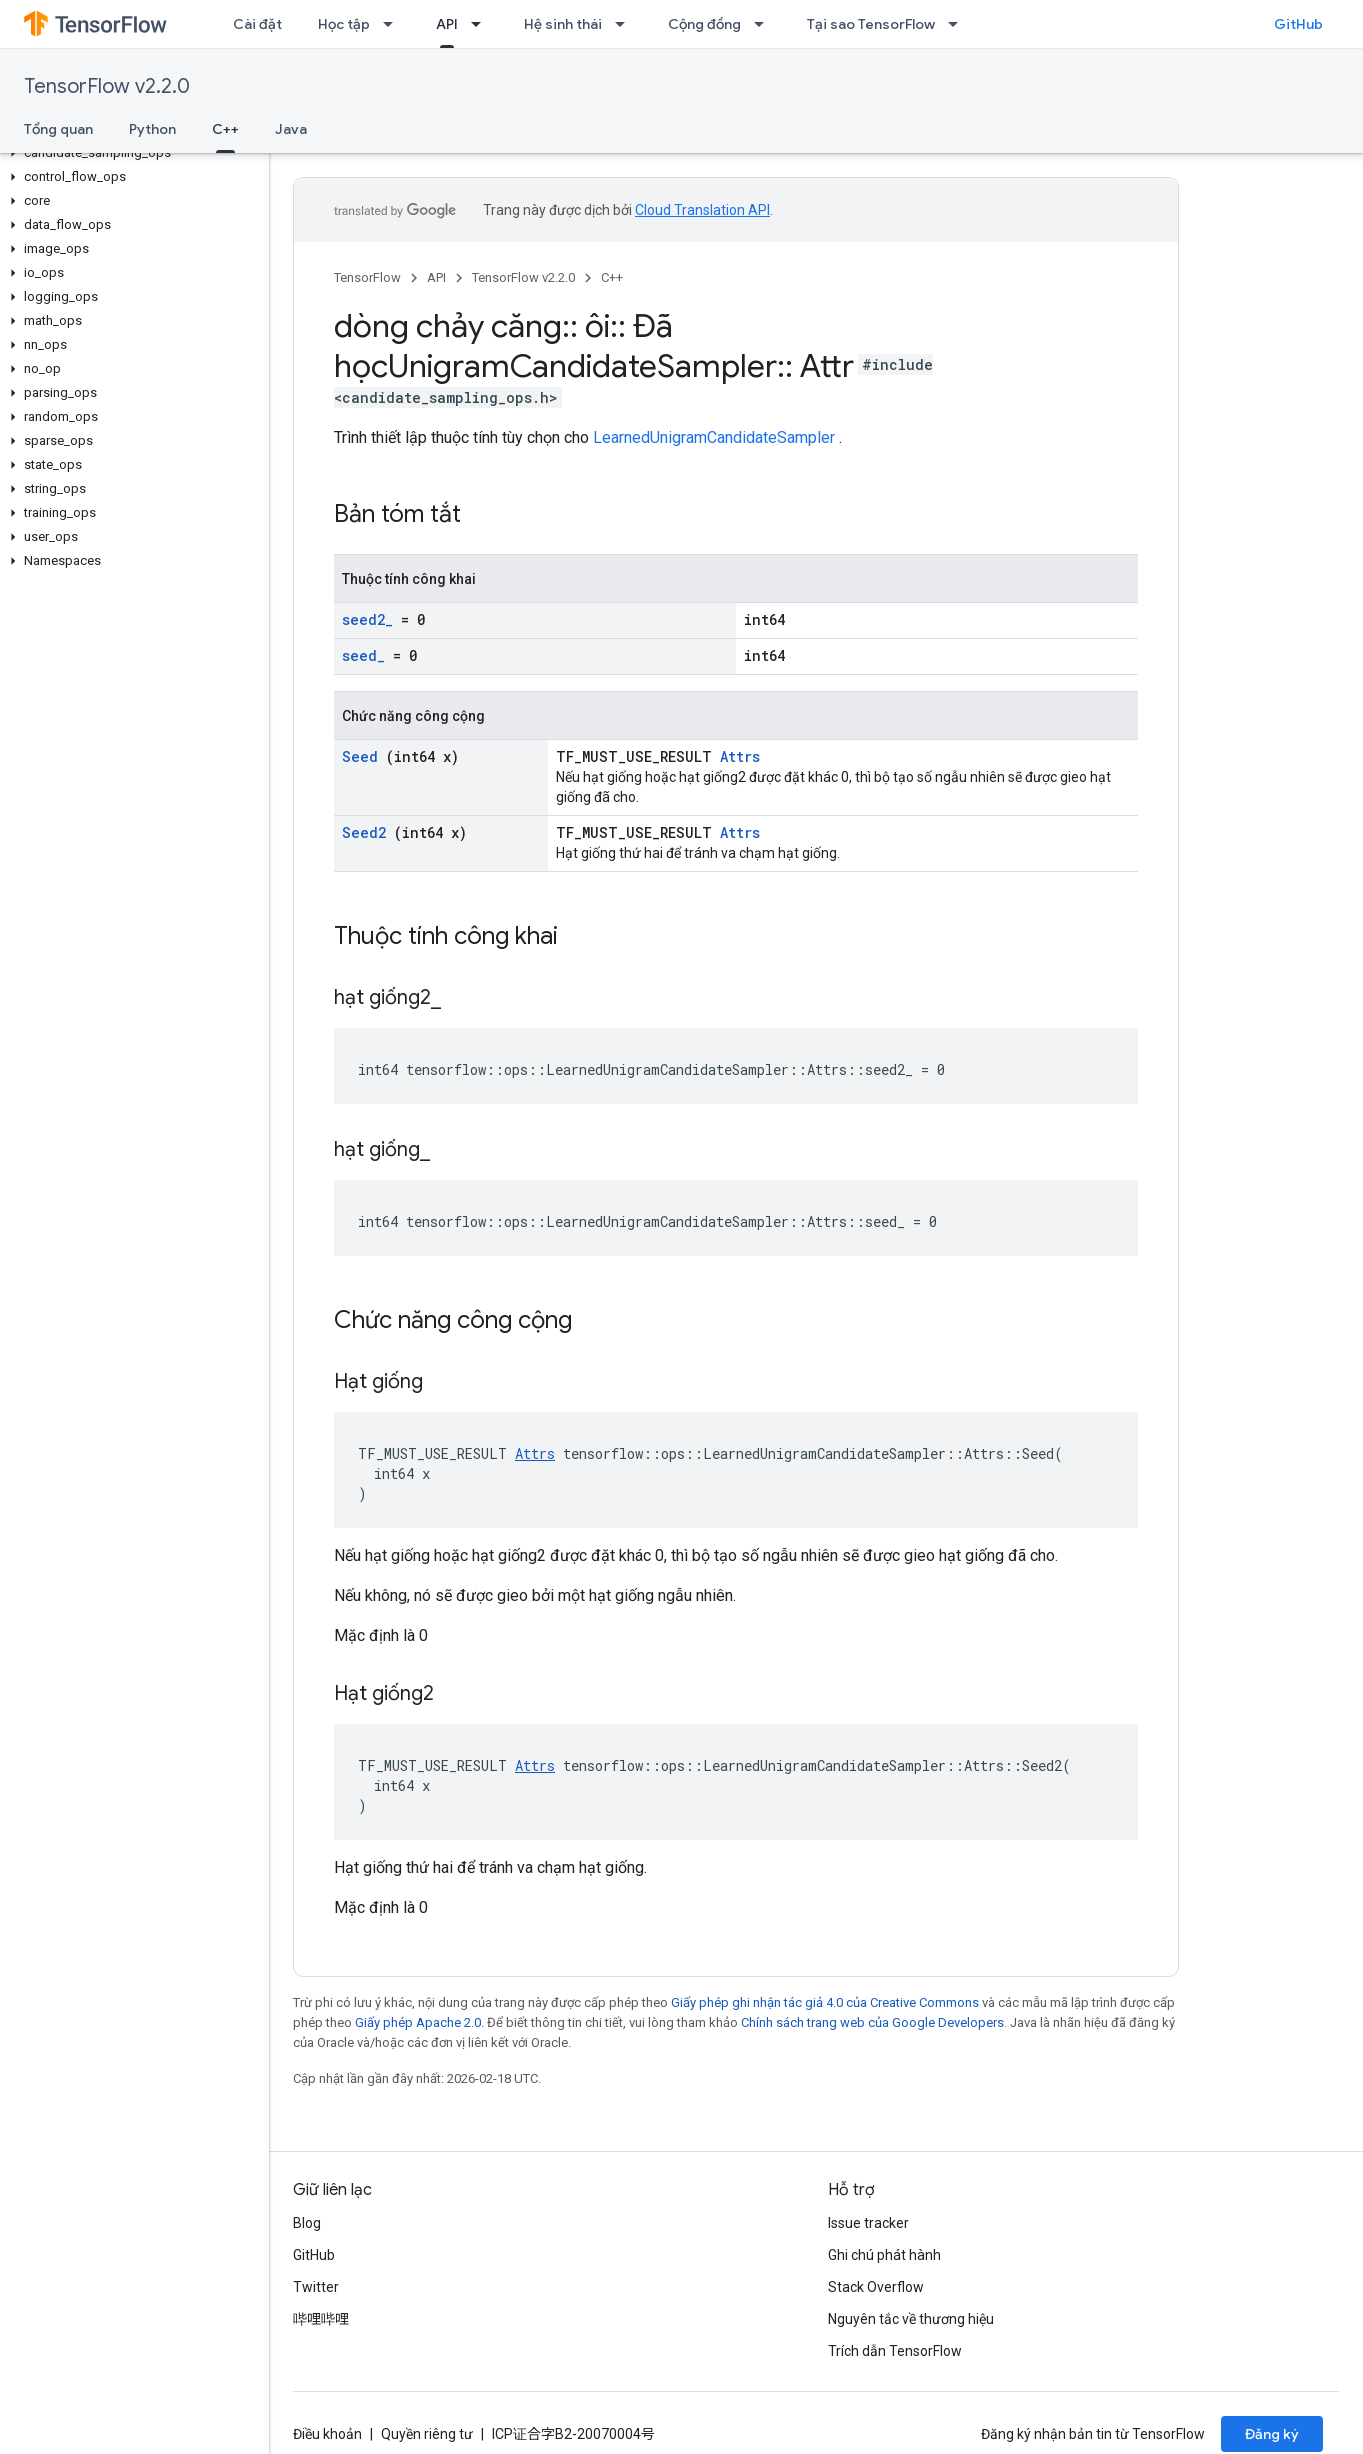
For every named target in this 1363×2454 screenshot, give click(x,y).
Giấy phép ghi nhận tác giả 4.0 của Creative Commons (825, 2002)
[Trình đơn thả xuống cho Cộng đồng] (765, 24)
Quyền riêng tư (427, 2434)
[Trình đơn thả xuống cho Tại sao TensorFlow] (959, 24)
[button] (130, 153)
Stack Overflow (876, 2287)
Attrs (740, 756)
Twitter (316, 2287)
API (436, 277)
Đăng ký (1272, 2434)
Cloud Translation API (702, 210)
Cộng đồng (704, 24)
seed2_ (367, 619)
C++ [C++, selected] (225, 129)
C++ (612, 277)
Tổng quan (58, 129)
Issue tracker (868, 2223)
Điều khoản (327, 2434)
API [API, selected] (447, 24)
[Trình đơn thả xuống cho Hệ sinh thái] (626, 24)
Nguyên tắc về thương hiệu (911, 2319)
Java (291, 129)
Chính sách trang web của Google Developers (872, 2022)
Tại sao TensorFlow (871, 24)
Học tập (344, 24)
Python (152, 129)
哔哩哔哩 (321, 2319)
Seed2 (364, 832)
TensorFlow (367, 277)
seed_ (363, 655)
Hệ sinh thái (563, 24)
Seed (360, 756)
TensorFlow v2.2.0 (107, 86)
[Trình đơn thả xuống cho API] (482, 24)
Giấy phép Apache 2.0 (418, 2022)
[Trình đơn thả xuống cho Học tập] (394, 24)
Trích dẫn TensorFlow (895, 2351)
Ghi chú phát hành (884, 2255)
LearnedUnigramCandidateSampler (714, 437)
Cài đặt (257, 24)
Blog (307, 2223)
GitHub (1298, 24)
